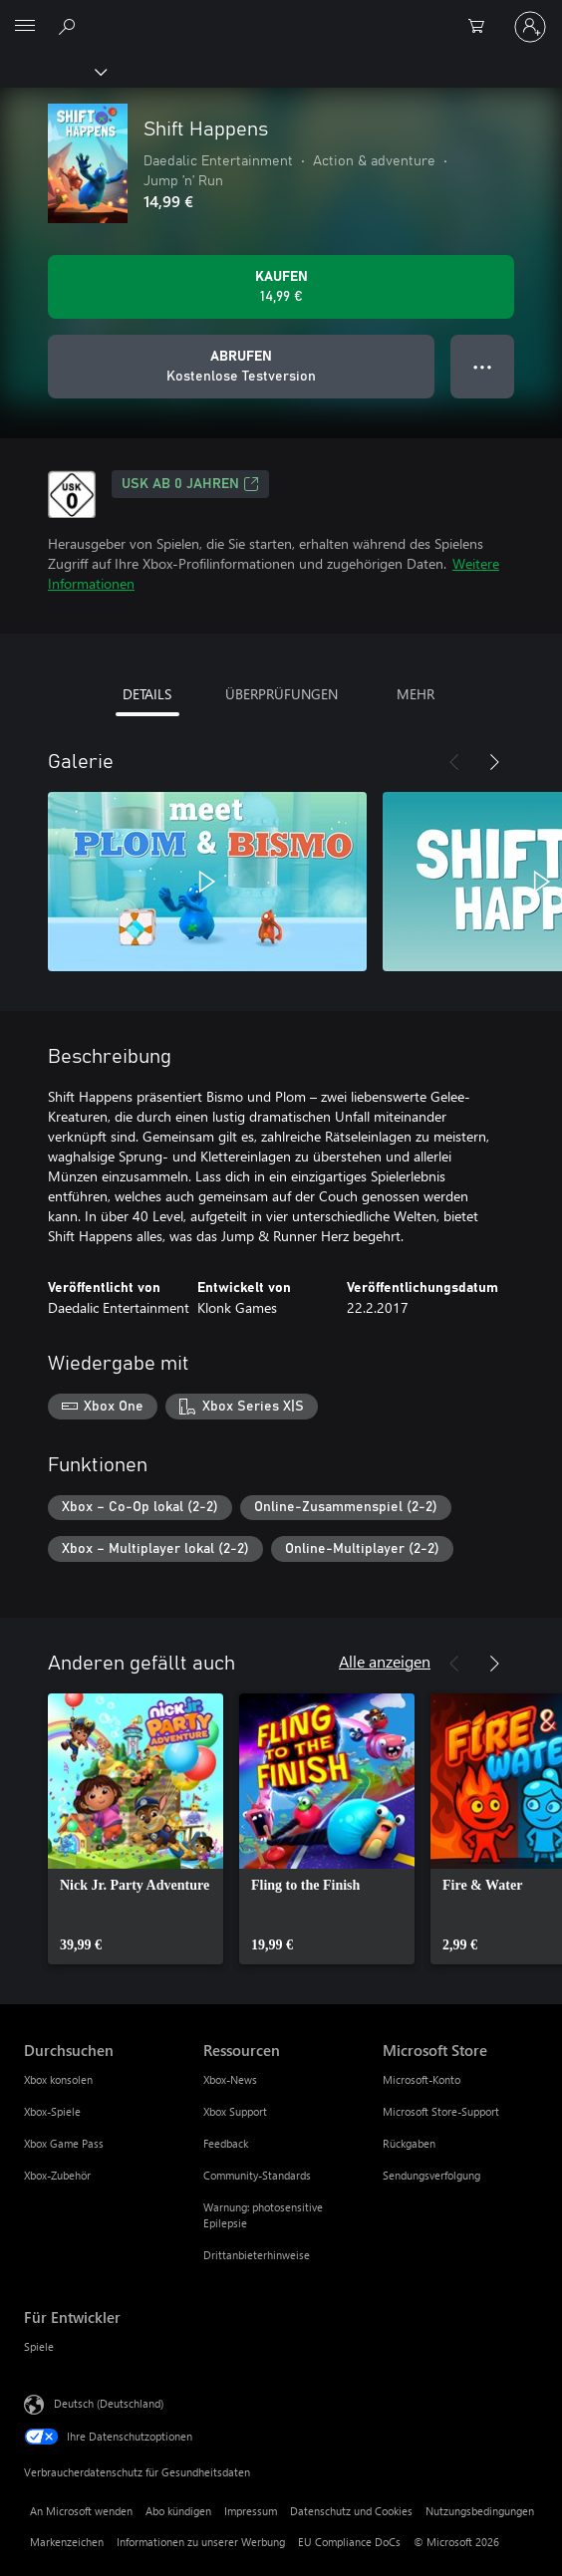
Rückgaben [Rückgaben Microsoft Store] (409, 2143)
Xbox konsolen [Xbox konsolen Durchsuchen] (58, 2079)
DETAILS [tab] (147, 693)
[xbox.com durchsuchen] (70, 26)
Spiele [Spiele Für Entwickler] (39, 2346)
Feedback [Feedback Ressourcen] (225, 2143)
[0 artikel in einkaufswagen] (482, 27)
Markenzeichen (67, 2541)
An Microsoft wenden (81, 2510)
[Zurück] (454, 762)
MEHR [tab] (415, 693)
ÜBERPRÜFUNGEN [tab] (281, 693)
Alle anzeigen (384, 1661)
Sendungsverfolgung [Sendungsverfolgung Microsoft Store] (431, 2175)
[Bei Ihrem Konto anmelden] (530, 27)
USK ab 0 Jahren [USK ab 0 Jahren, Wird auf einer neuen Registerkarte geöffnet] (190, 484)
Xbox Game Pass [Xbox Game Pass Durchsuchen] (64, 2143)
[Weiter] (494, 762)
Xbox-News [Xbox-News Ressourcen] (230, 2079)
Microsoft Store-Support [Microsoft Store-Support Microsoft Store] (441, 2111)
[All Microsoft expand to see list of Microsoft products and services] (25, 27)
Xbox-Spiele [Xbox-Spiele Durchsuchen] (52, 2111)
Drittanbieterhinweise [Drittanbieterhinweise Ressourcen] (256, 2254)
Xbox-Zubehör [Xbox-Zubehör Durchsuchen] (57, 2175)
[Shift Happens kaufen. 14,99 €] (281, 287)
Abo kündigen (178, 2510)
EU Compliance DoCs (349, 2541)
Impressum (250, 2510)
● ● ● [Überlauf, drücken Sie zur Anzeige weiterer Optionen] (482, 366)
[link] (135, 1828)
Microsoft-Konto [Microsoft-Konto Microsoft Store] (421, 2079)
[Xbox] (52, 71)
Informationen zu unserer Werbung (201, 2541)
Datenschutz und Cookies (351, 2510)
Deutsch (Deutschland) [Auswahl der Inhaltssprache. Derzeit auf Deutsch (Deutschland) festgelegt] (108, 2403)
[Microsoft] (280, 15)
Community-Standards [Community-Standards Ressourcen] (257, 2175)
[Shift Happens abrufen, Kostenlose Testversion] (241, 366)
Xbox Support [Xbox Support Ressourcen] (235, 2111)
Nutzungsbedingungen (479, 2510)
